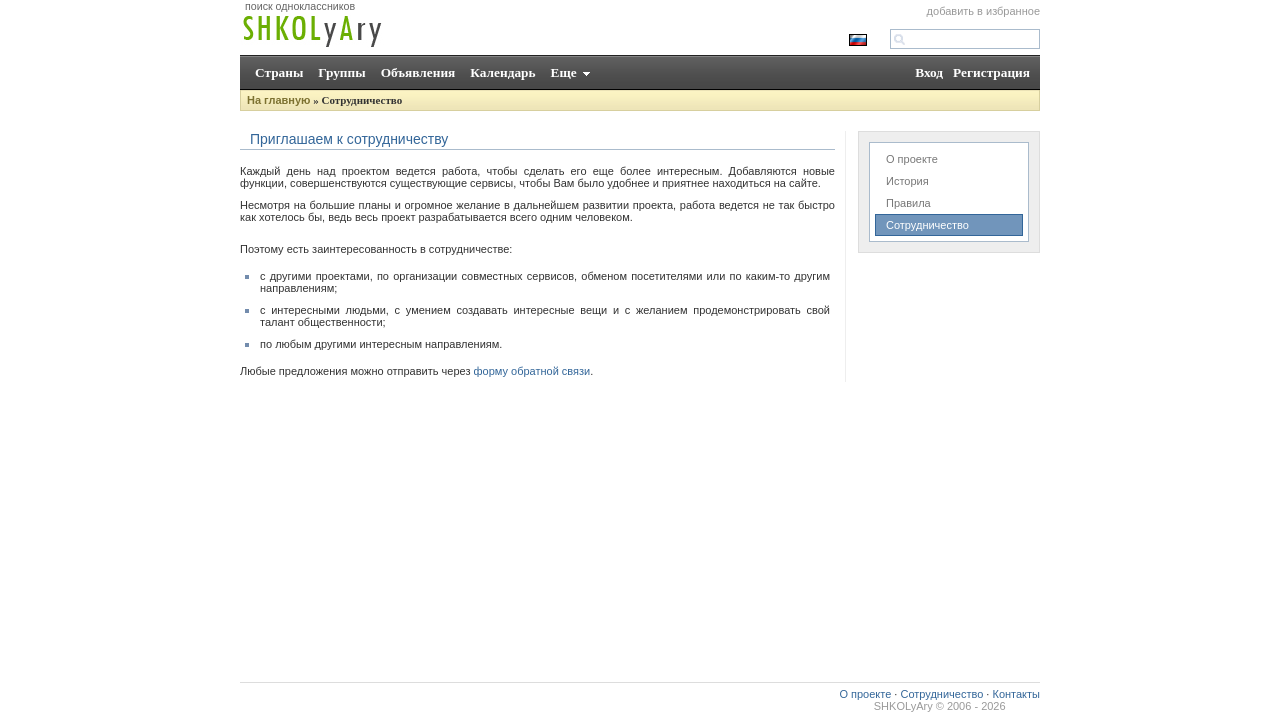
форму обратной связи (532, 371)
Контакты (1016, 694)
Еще (564, 72)
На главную (278, 100)
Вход (929, 72)
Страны (279, 72)
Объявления (418, 72)
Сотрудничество (927, 225)
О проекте (912, 159)
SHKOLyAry (903, 706)
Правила (908, 203)
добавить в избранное (983, 11)
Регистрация (991, 72)
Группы (341, 72)
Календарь (502, 72)
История (907, 181)
